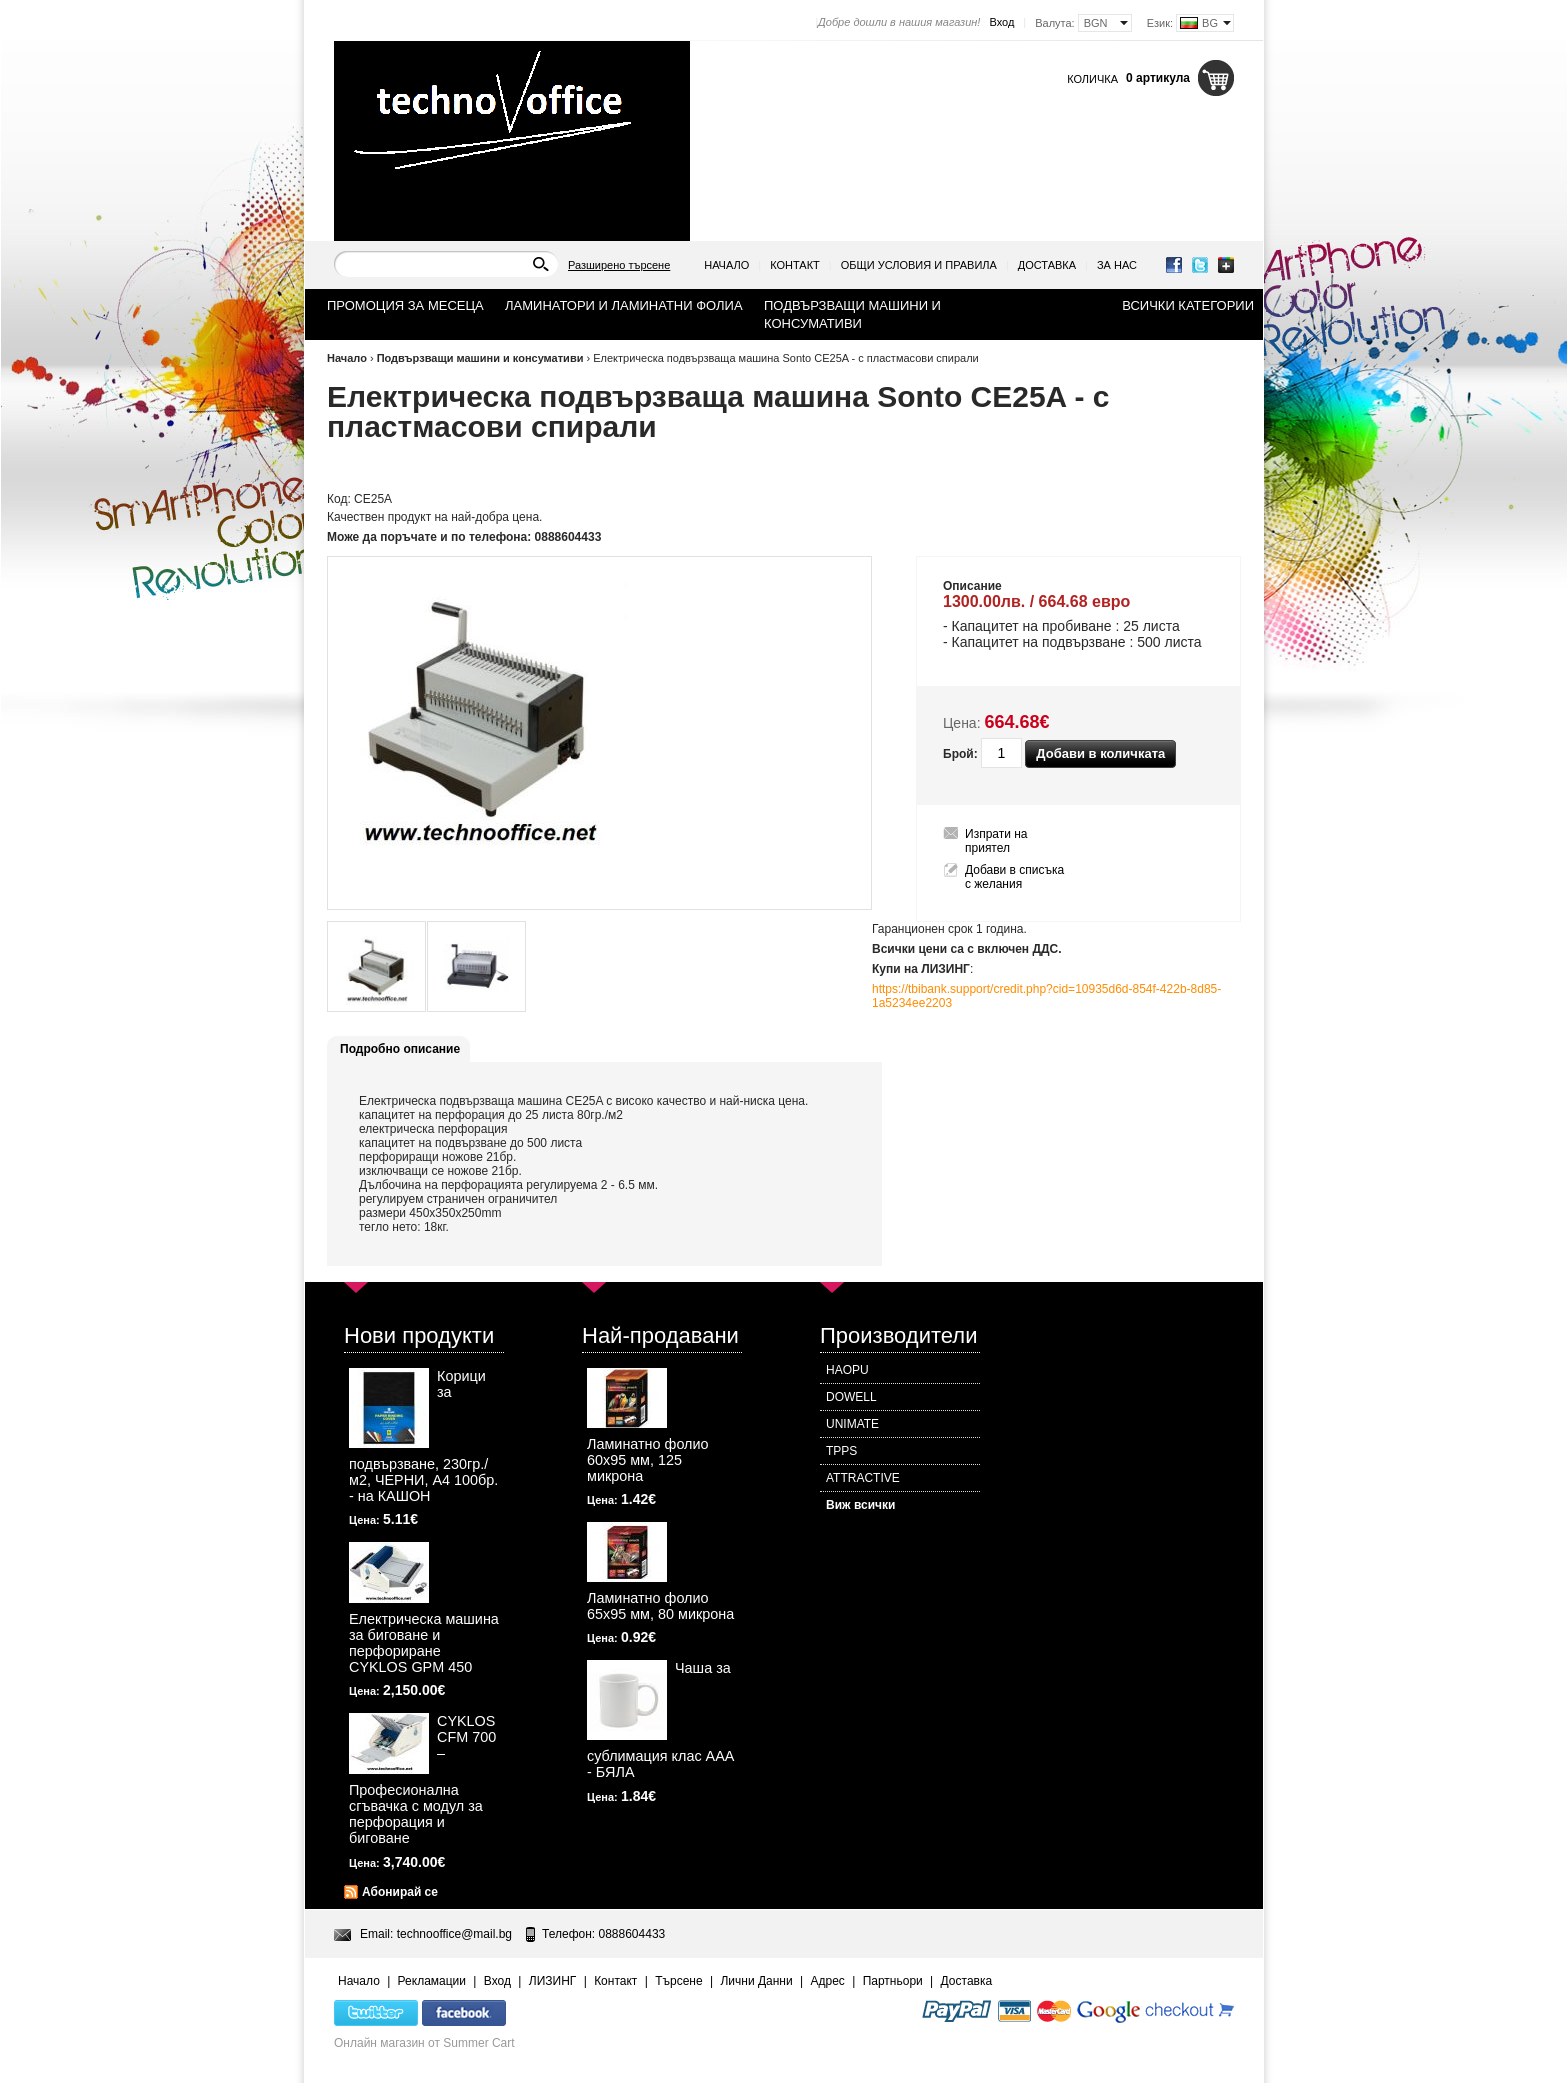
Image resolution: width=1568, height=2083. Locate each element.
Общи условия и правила (919, 265)
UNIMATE (852, 1424)
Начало (726, 265)
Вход (1001, 22)
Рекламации (432, 1981)
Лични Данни (756, 1981)
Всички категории (1188, 305)
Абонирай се (400, 1892)
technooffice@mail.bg (454, 1934)
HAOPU (847, 1370)
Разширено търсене (619, 265)
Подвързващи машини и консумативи (480, 358)
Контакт (795, 265)
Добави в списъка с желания (1014, 877)
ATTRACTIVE (863, 1478)
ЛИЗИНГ (553, 1981)
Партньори (893, 1981)
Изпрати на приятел (996, 841)
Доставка (1047, 265)
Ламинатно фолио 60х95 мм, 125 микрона (648, 1460)
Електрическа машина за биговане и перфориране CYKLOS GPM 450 (424, 1643)
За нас (1117, 265)
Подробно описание (400, 1049)
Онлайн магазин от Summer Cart (424, 2043)
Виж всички (860, 1505)
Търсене (678, 1981)
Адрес (827, 1981)
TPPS (841, 1451)
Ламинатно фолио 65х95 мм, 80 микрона (660, 1606)
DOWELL (851, 1397)
